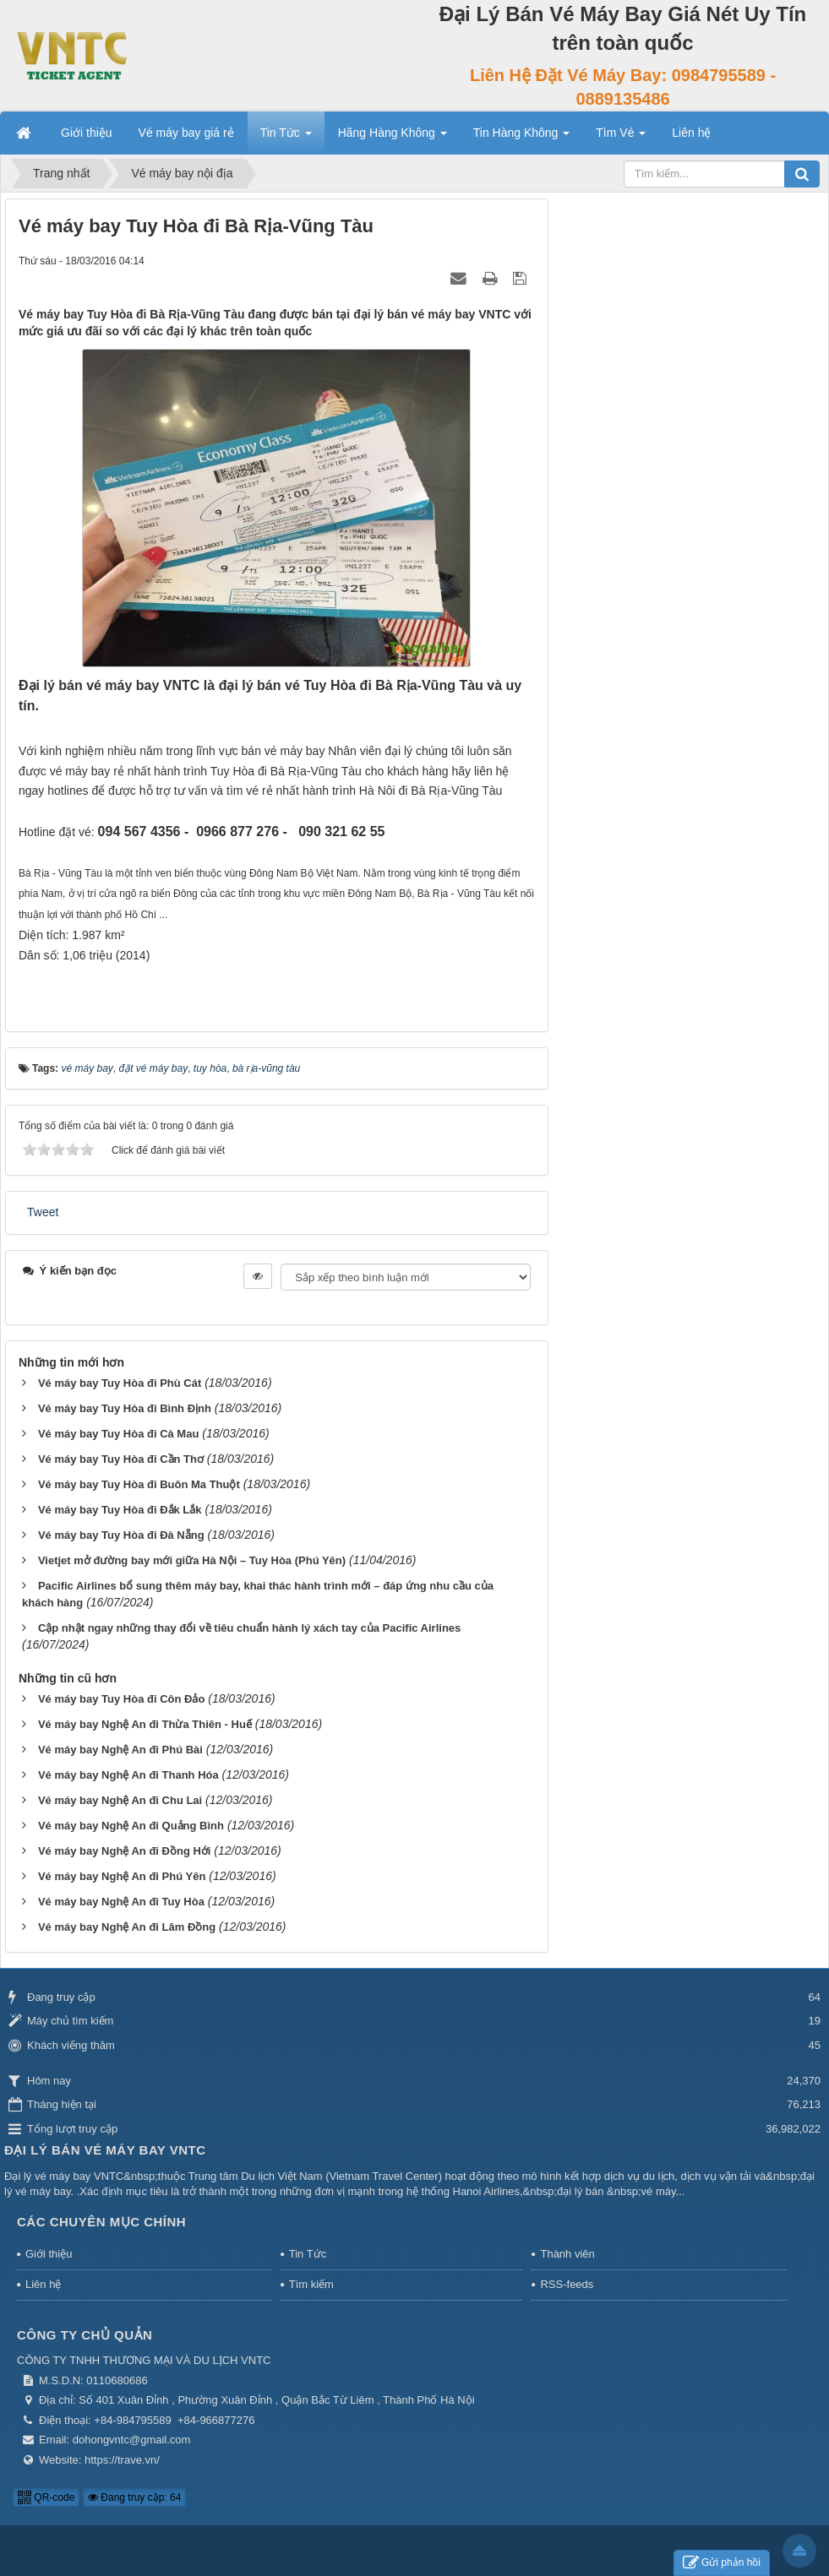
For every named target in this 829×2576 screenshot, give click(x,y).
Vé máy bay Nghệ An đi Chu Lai (120, 1800)
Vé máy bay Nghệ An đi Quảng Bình (131, 1825)
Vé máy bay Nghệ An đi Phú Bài (120, 1749)
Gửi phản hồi (722, 2563)
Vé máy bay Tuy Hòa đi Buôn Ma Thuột (139, 1484)
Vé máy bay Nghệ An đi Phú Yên (121, 1876)
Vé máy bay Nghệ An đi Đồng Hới (124, 1851)
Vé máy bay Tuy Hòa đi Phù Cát (119, 1383)
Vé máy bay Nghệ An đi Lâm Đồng (126, 1927)
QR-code (46, 2497)
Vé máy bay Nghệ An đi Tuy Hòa (121, 1901)
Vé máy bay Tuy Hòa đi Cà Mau (118, 1433)
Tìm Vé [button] (621, 137)
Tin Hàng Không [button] (521, 137)
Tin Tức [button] (286, 137)
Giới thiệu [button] (86, 132)
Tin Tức (307, 2253)
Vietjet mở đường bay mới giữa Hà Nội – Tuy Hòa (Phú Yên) (192, 1560)
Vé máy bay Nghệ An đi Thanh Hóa (128, 1775)
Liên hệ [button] (691, 132)
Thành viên (567, 2253)
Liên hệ (43, 2284)
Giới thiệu (48, 2253)
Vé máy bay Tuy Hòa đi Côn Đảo (121, 1699)
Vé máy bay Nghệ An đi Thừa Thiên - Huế (145, 1724)
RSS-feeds (566, 2284)
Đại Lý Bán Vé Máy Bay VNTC (105, 2150)
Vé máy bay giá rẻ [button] (186, 132)
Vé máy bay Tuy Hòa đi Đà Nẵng (121, 1535)
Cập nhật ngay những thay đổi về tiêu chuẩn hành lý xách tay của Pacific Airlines (249, 1628)
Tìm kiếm (311, 2284)
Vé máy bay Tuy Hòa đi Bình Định (124, 1408)
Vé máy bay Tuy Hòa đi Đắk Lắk (120, 1509)
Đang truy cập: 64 (134, 2497)
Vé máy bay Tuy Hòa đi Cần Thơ (121, 1459)
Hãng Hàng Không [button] (392, 137)
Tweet (42, 1212)
